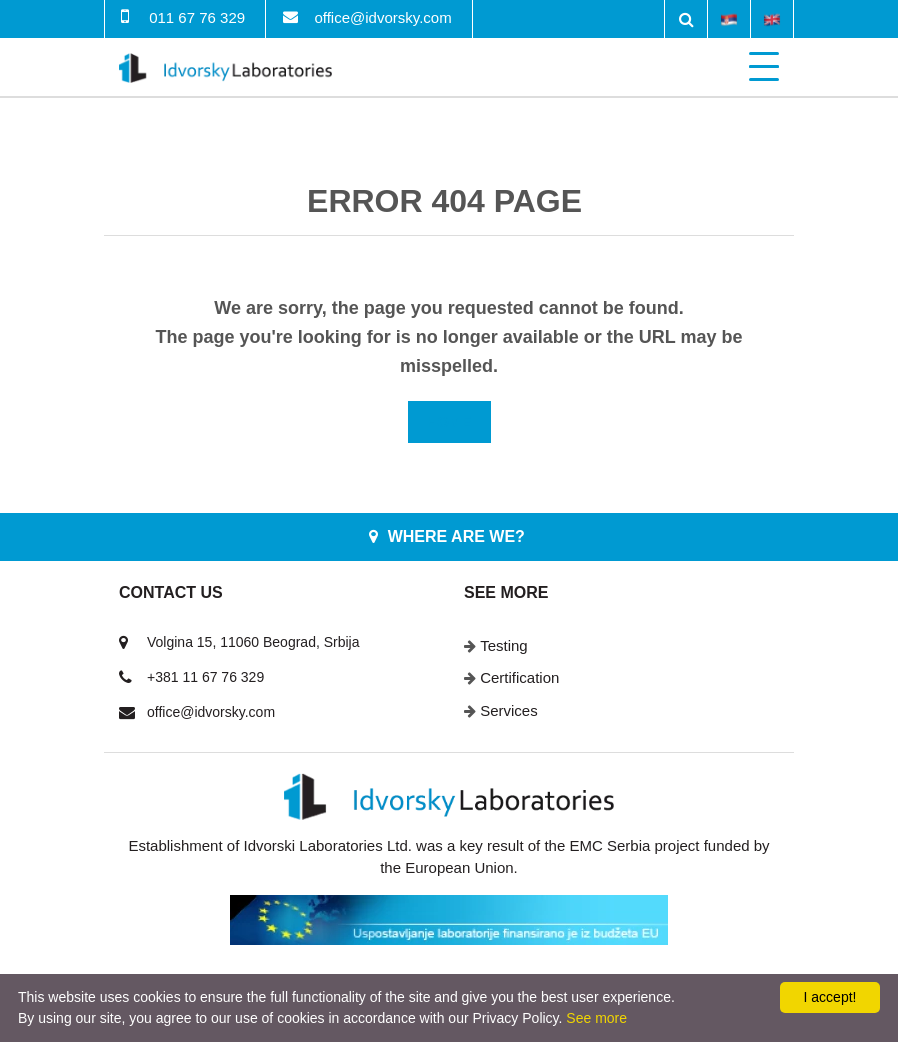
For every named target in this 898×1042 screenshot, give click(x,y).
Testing (504, 645)
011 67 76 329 (197, 17)
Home (449, 421)
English (772, 18)
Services (509, 710)
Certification (519, 677)
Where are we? (456, 536)
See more (596, 1018)
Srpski (729, 18)
